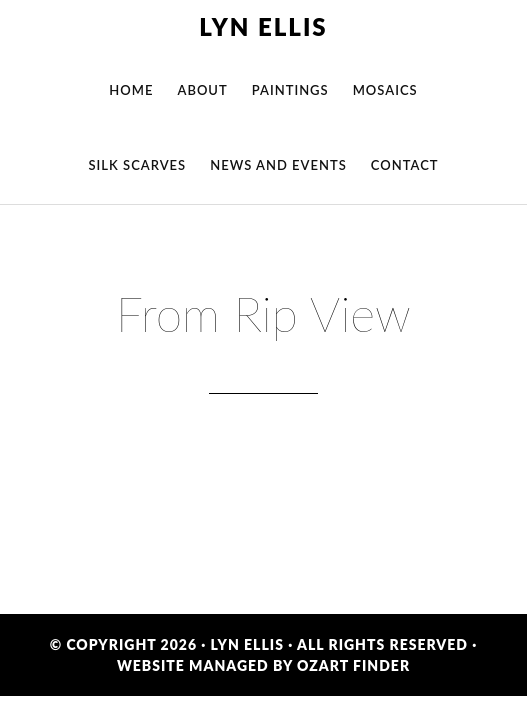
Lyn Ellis (263, 26)
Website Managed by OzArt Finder (263, 665)
